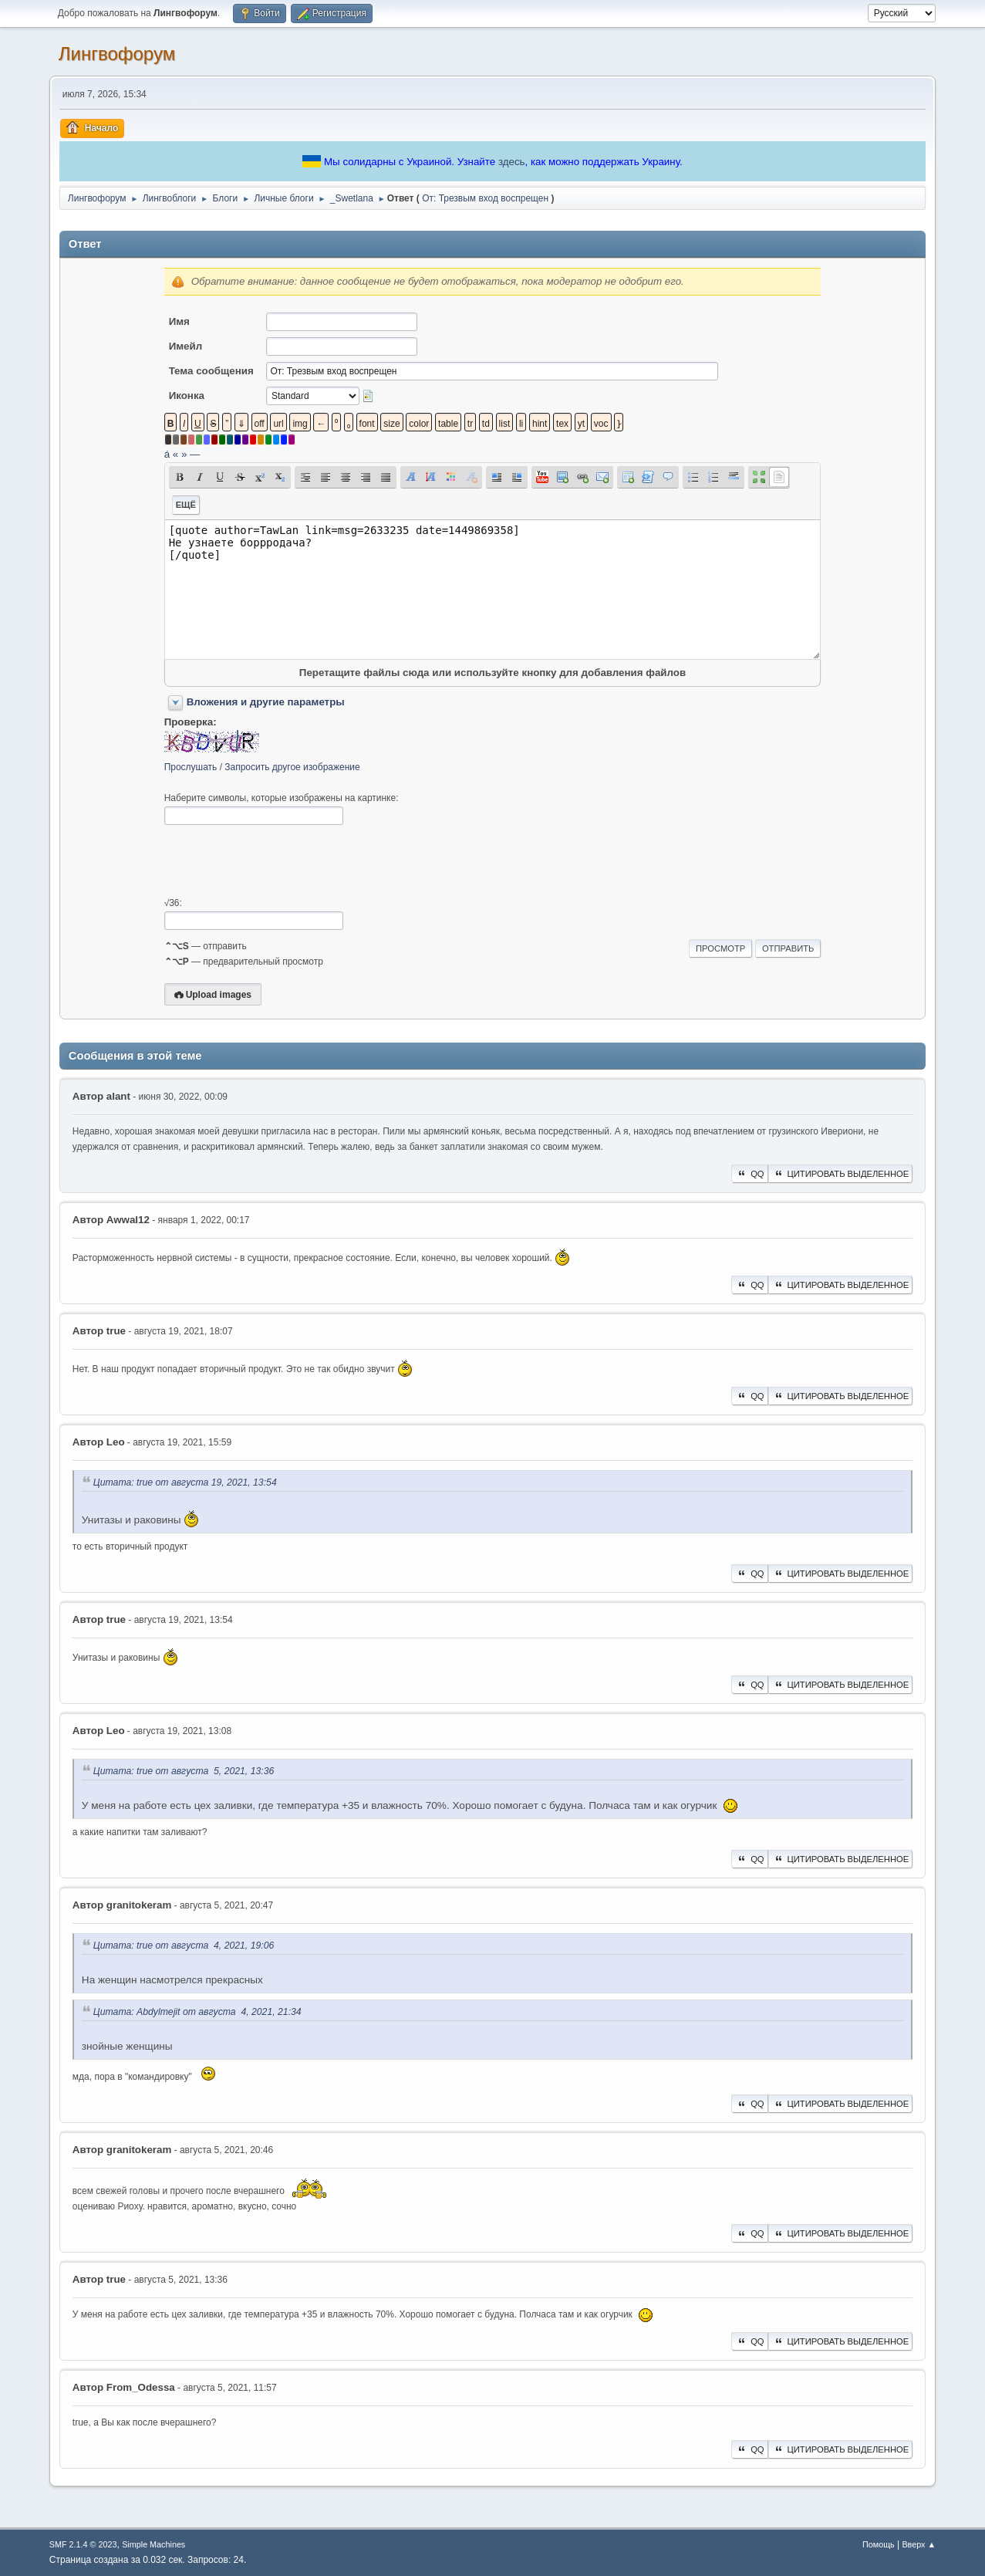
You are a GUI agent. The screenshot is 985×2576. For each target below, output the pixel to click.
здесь (511, 161)
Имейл (186, 346)
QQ (749, 1173)
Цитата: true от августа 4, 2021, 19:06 (183, 1945)
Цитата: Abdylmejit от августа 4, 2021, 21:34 (197, 2011)
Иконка (186, 395)
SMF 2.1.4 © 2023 (83, 2544)
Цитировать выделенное (840, 1173)
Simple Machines (153, 2544)
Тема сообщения (211, 371)
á (167, 454)
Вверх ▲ (919, 2544)
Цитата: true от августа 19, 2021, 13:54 (185, 1482)
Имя (179, 321)
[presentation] (281, 861)
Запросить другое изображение (291, 767)
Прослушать (191, 767)
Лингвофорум (117, 53)
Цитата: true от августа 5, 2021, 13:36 (183, 1771)
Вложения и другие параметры (266, 702)
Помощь (878, 2544)
